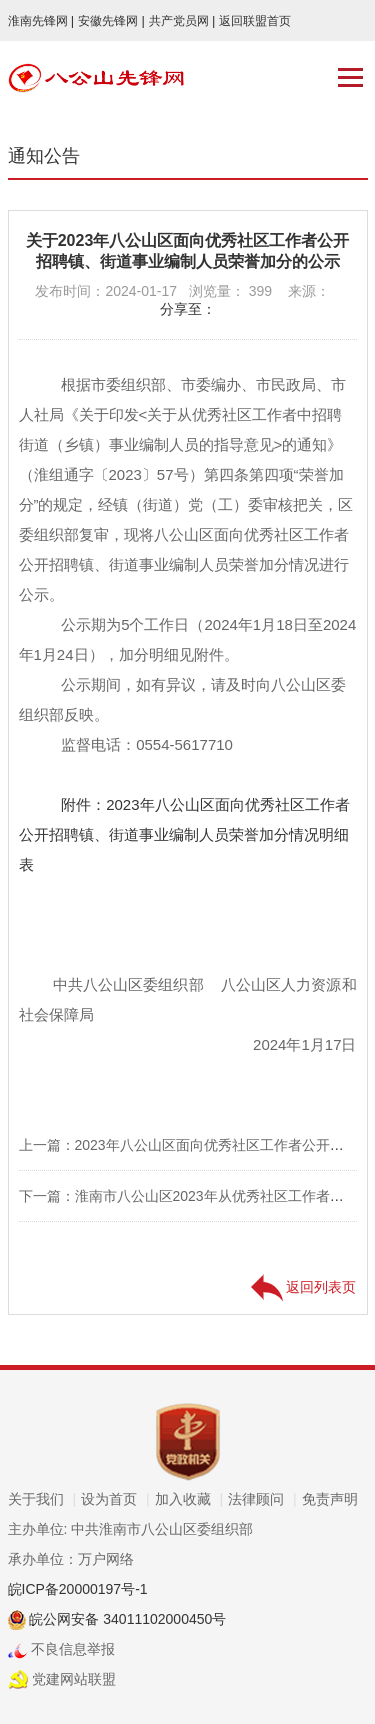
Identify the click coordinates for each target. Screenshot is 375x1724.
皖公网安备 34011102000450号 (126, 1619)
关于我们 (42, 1499)
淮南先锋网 (41, 21)
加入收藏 (189, 1499)
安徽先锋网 (111, 21)
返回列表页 (304, 1287)
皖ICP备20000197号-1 (78, 1589)
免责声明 (330, 1499)
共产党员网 (182, 21)
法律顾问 (262, 1499)
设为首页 (115, 1499)
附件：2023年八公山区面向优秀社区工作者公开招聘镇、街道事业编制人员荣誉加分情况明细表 (184, 834)
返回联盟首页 (255, 21)
